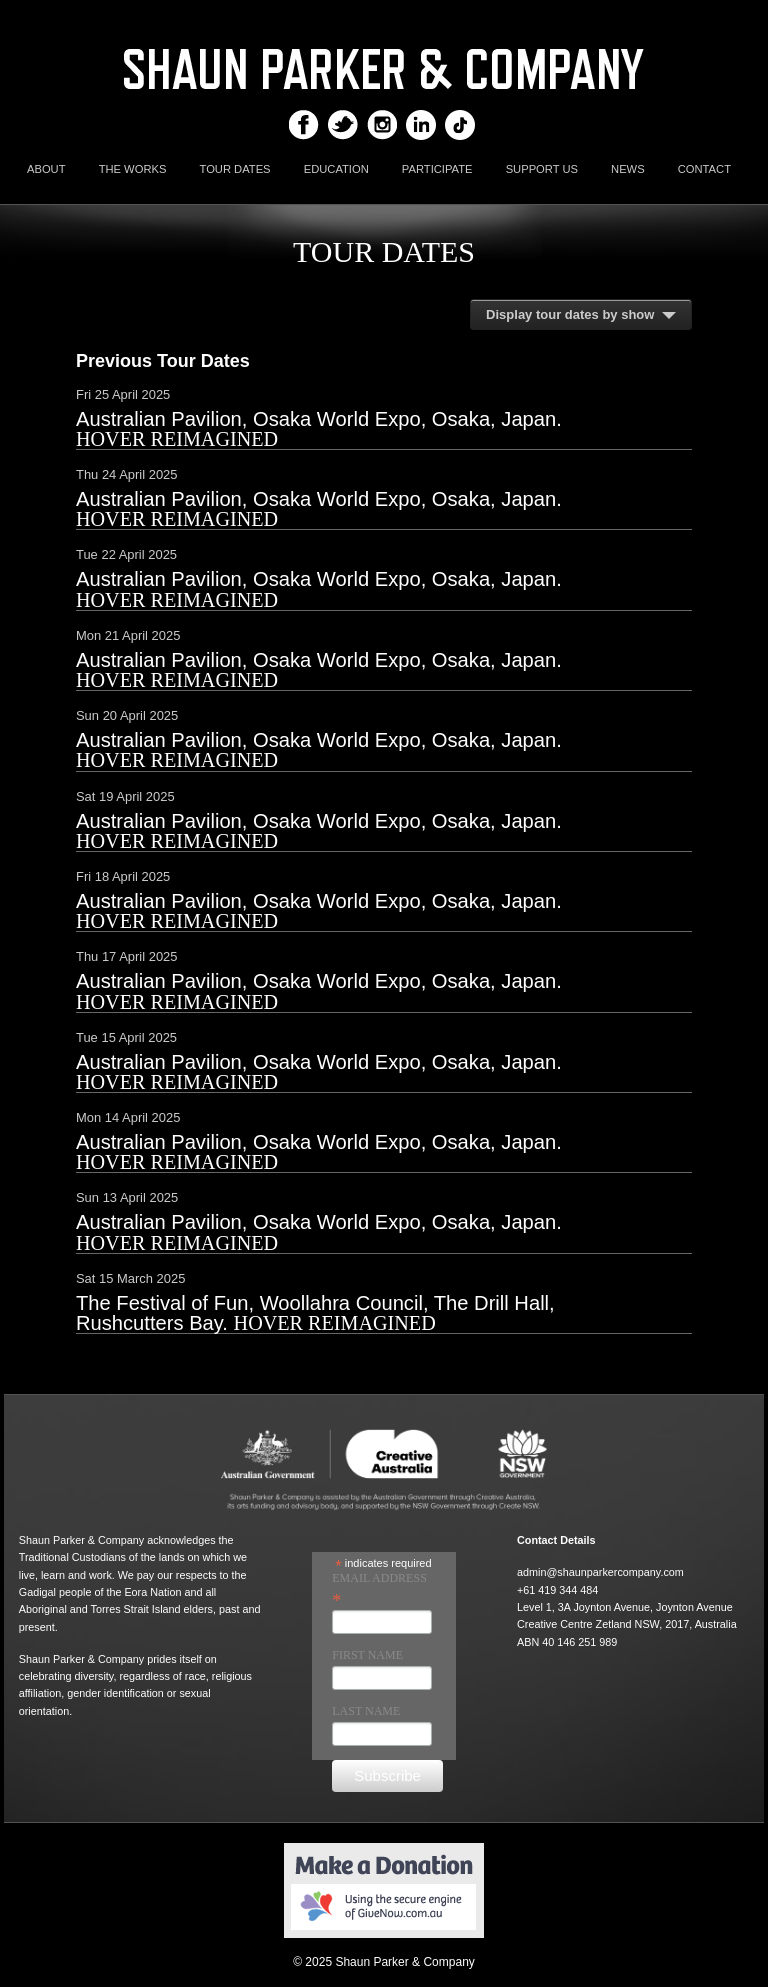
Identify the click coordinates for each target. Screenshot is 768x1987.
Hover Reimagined (177, 439)
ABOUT (46, 169)
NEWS (628, 169)
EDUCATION (336, 169)
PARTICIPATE (437, 169)
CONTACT (704, 169)
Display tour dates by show (570, 314)
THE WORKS (133, 169)
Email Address (379, 1589)
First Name (367, 1655)
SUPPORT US (542, 169)
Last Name (366, 1711)
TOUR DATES (235, 169)
